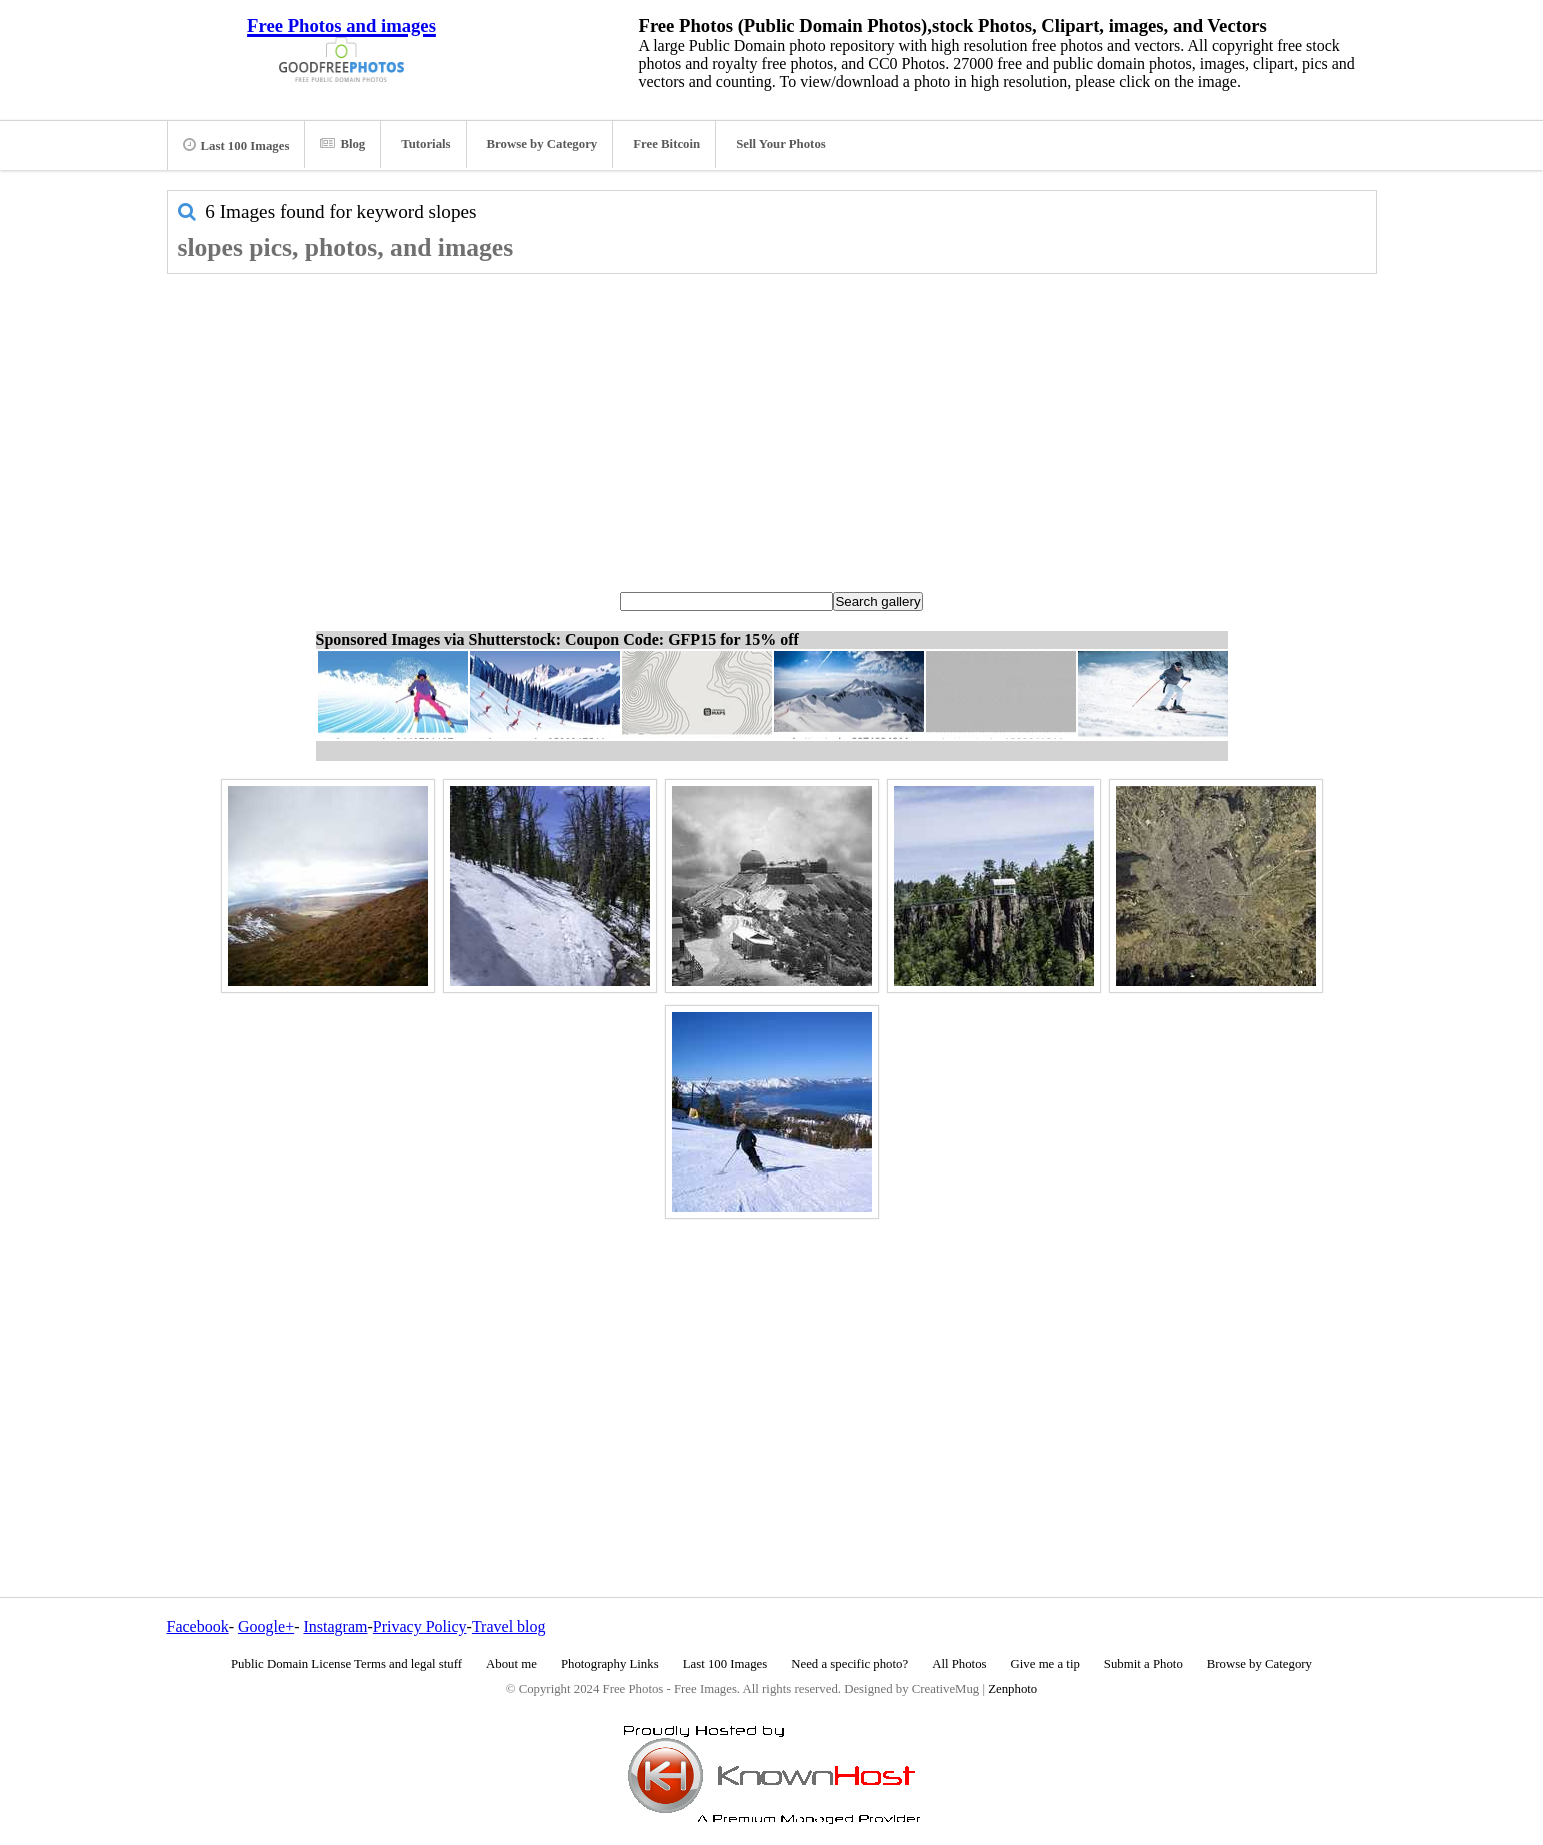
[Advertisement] (772, 424)
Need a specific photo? (849, 1664)
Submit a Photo (1143, 1664)
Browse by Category (542, 144)
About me (511, 1664)
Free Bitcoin (666, 144)
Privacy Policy (420, 1626)
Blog (342, 144)
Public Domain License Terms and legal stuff (346, 1664)
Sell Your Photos (781, 144)
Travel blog (509, 1626)
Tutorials (425, 144)
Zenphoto (1012, 1689)
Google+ (266, 1626)
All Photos (959, 1664)
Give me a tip (1045, 1664)
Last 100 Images (236, 145)
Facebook (198, 1626)
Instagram (335, 1626)
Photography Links (610, 1664)
